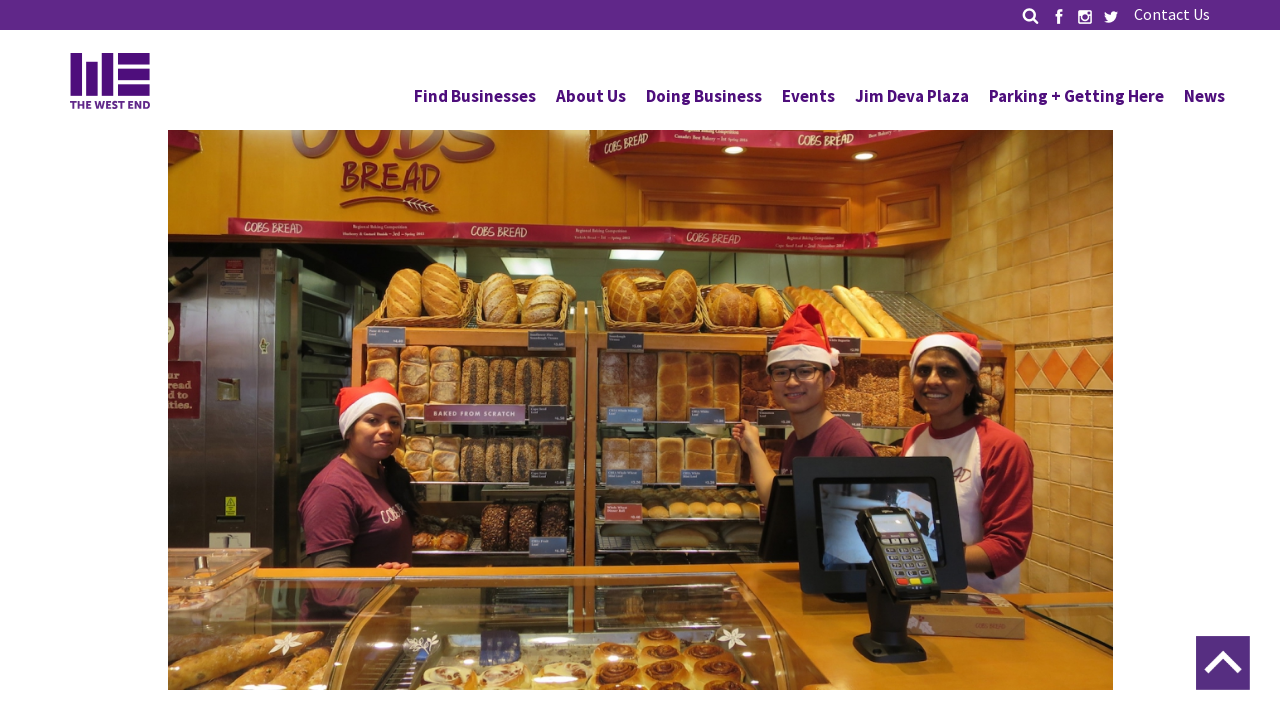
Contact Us (1172, 14)
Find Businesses (475, 96)
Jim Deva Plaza (912, 96)
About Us (591, 96)
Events (808, 96)
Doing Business (704, 96)
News (1204, 96)
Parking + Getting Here (1076, 96)
